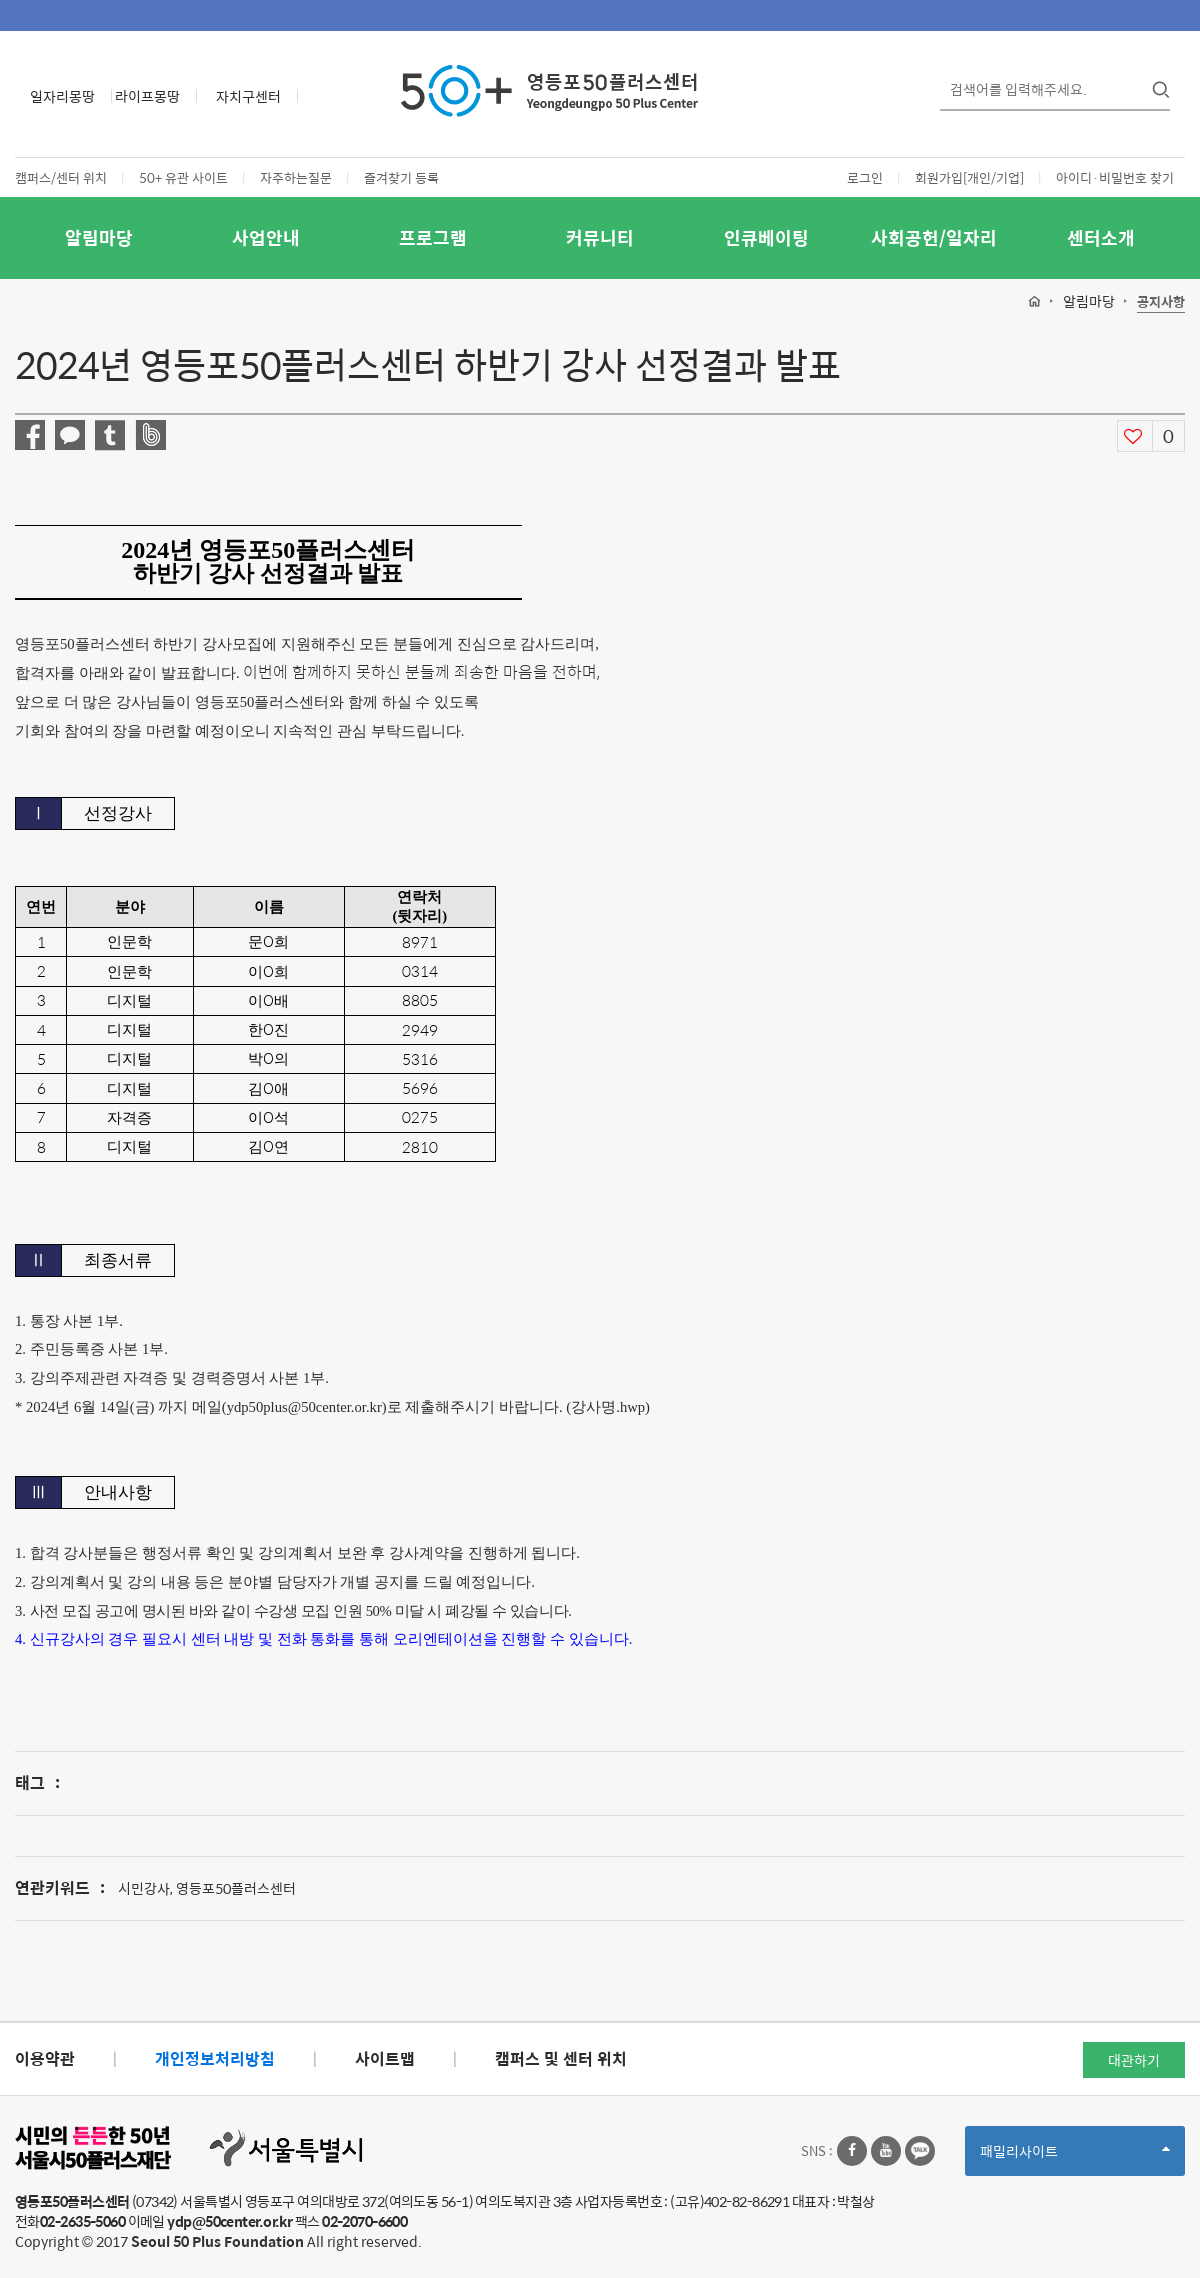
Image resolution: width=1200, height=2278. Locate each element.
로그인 (865, 177)
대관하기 (1134, 2060)
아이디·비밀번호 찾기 (1115, 177)
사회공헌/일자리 (934, 237)
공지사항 (1161, 302)
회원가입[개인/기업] (969, 177)
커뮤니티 (600, 237)
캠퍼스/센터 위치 (61, 177)
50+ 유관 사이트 (183, 177)
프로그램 (433, 237)
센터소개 (1101, 237)
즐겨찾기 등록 (401, 177)
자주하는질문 (296, 177)
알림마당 (99, 237)
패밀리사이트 (1075, 2157)
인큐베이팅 (766, 237)
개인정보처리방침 (215, 2058)
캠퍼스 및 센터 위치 (561, 2058)
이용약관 (45, 2058)
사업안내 (266, 237)
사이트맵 (385, 2058)
